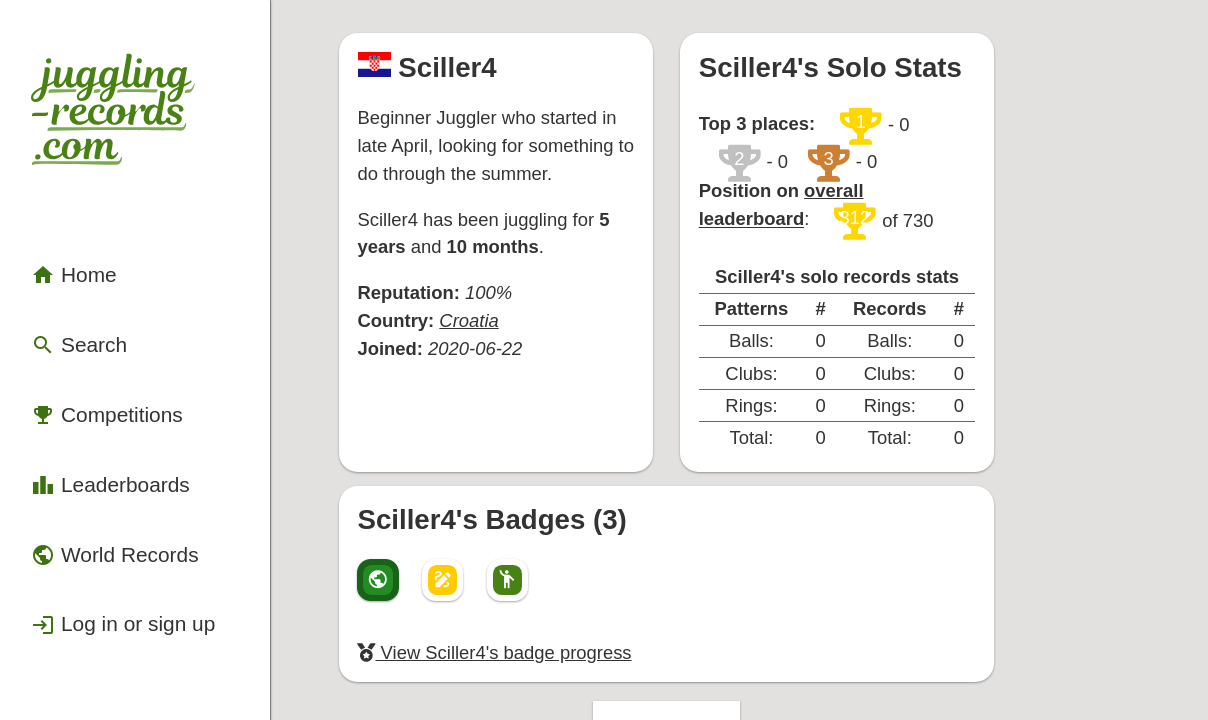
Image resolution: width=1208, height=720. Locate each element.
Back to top (764, 605)
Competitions (85, 315)
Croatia (513, 261)
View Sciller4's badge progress (535, 539)
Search (63, 262)
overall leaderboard (958, 148)
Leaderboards (87, 369)
